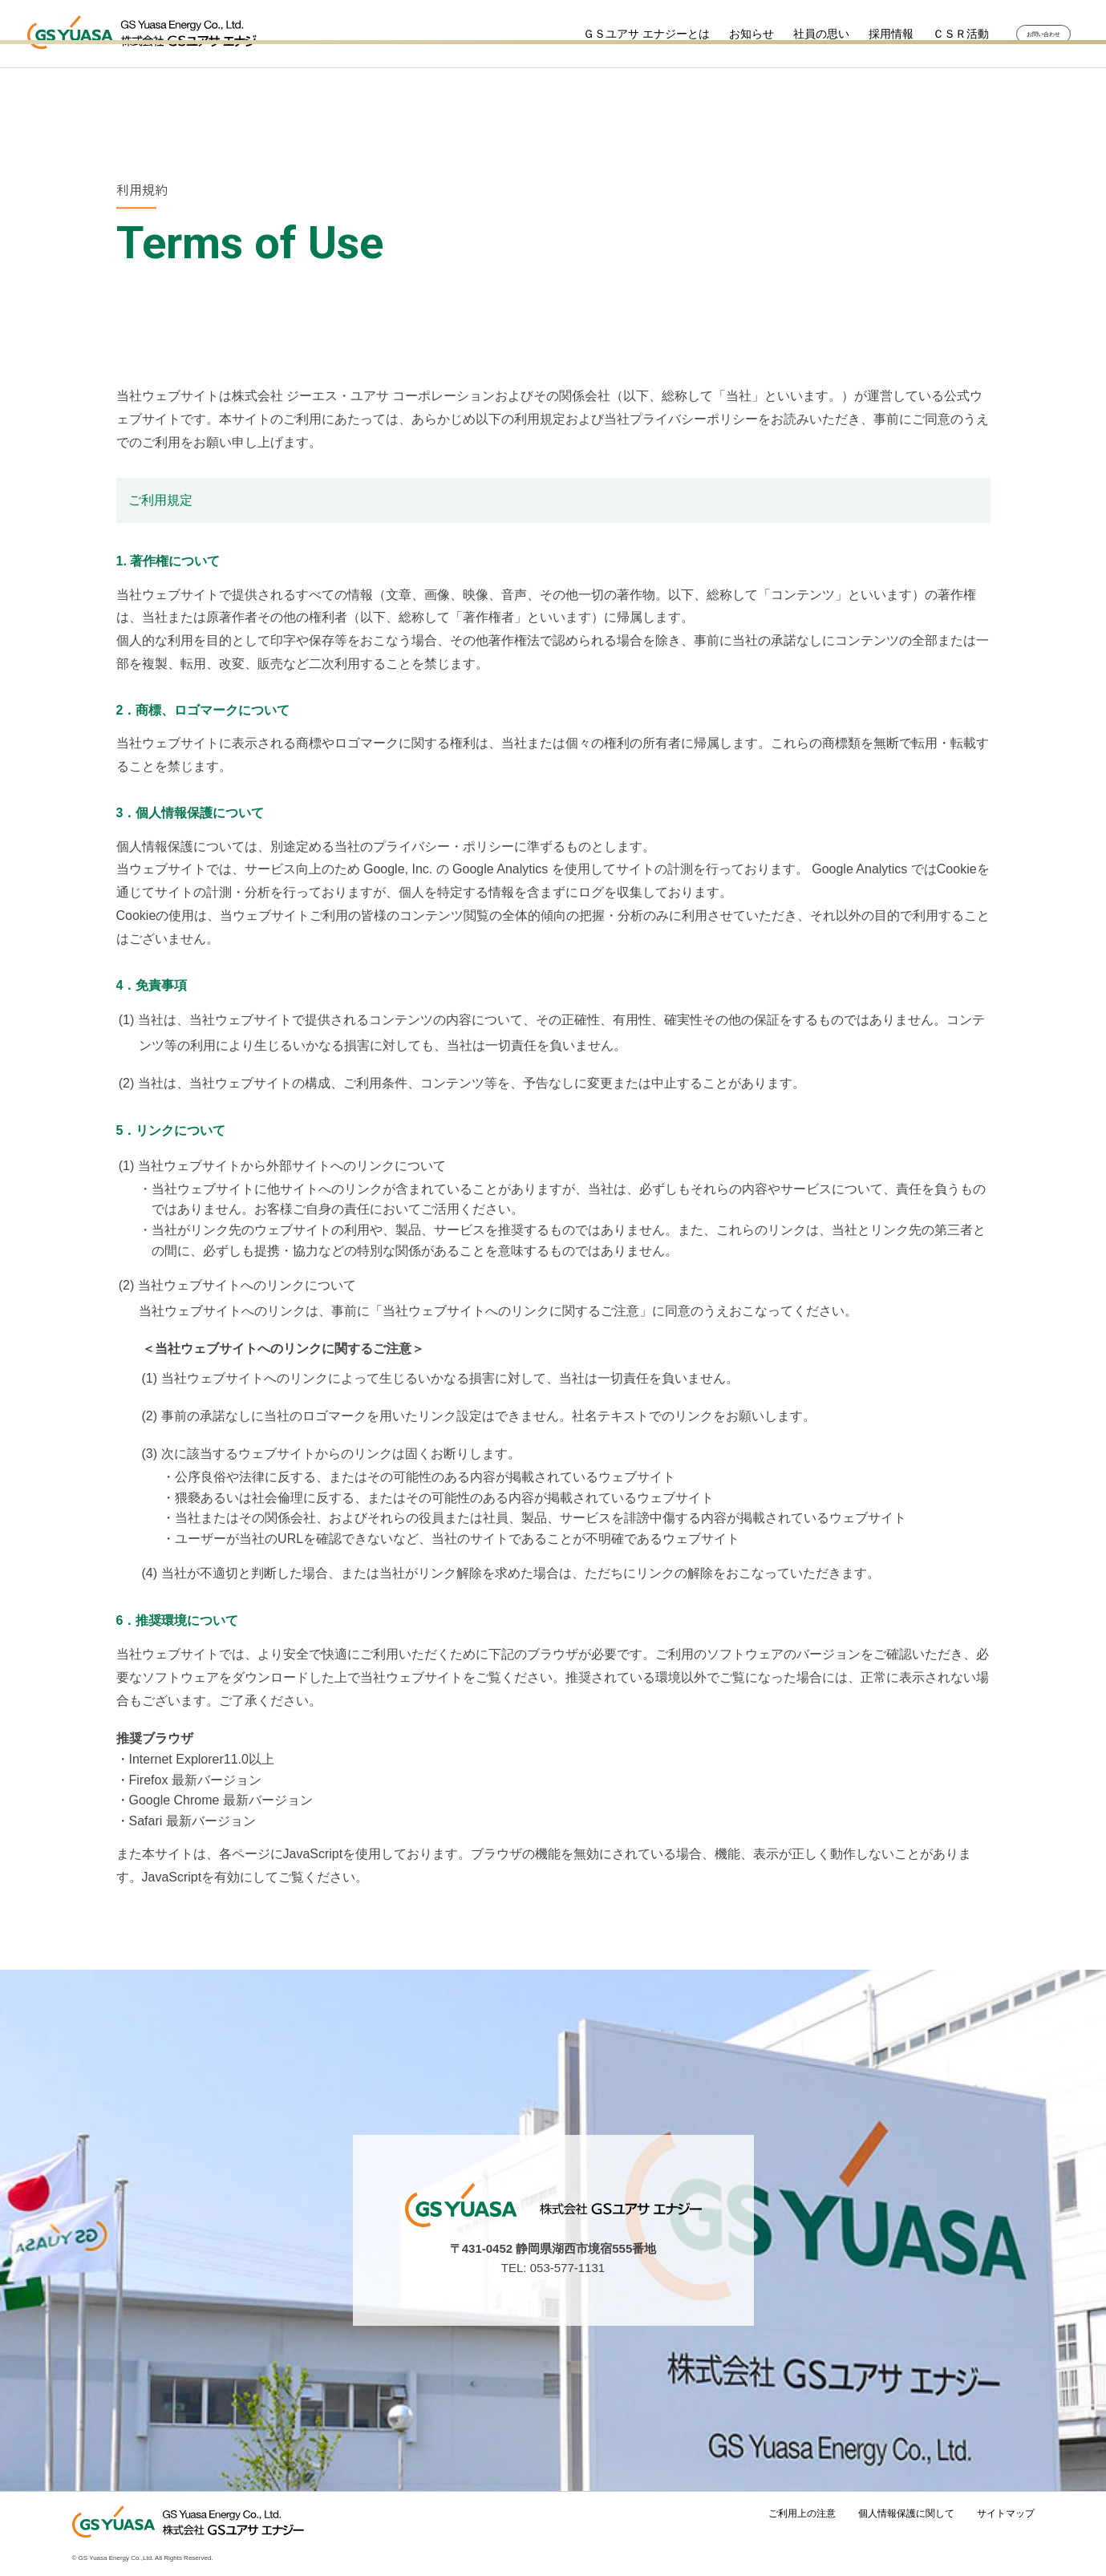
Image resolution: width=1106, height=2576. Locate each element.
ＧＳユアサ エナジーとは (617, 33)
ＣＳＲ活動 (932, 33)
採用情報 (862, 33)
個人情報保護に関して (906, 2513)
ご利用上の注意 (802, 2513)
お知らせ (722, 33)
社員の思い (792, 33)
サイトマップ (1006, 2513)
